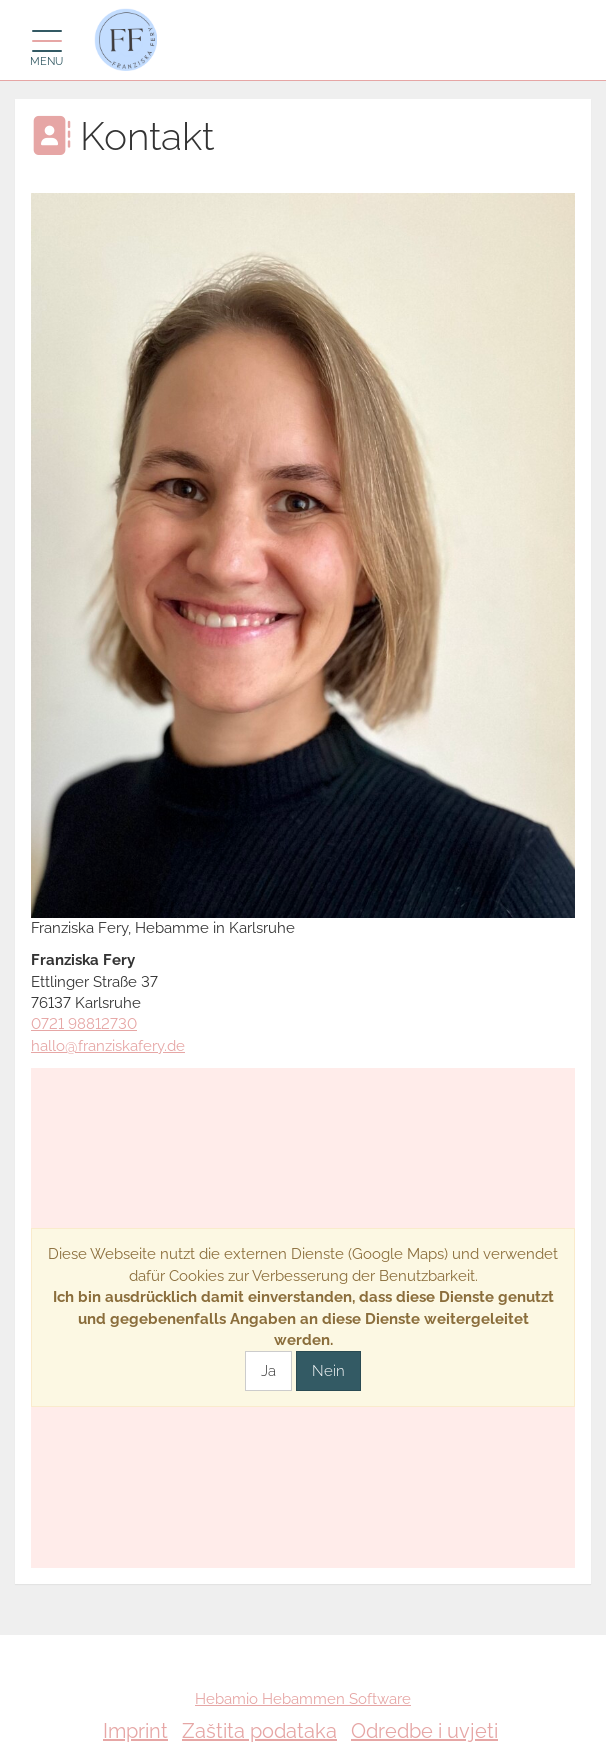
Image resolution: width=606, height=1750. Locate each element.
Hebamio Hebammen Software (303, 1699)
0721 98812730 (84, 1024)
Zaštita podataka (259, 1731)
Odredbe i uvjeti (424, 1731)
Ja (268, 1371)
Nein (328, 1371)
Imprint (135, 1731)
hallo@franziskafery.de (108, 1046)
